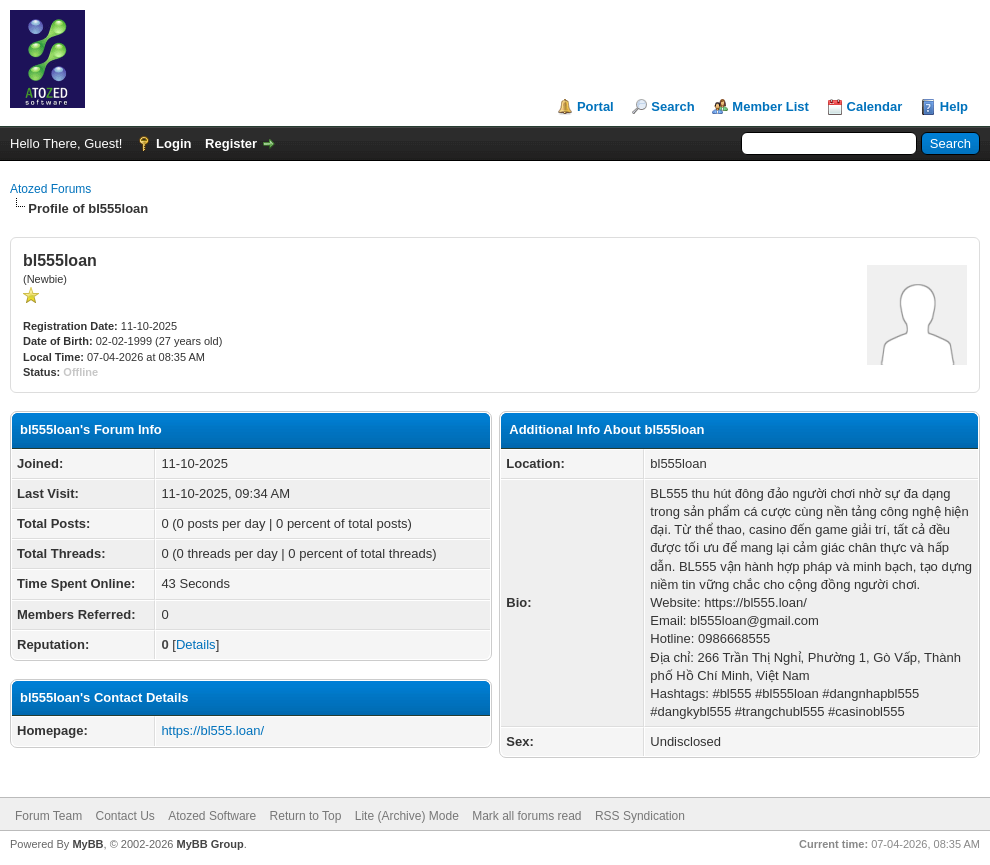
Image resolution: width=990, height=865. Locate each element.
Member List (770, 106)
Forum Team (48, 816)
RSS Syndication (640, 816)
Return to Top (306, 816)
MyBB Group (209, 844)
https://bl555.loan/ (212, 730)
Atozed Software (212, 816)
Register (231, 143)
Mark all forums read (526, 816)
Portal (595, 106)
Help (954, 106)
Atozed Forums (50, 189)
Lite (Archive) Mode (407, 816)
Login (173, 143)
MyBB (87, 844)
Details (196, 644)
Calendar (875, 106)
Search (672, 106)
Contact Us (124, 816)
